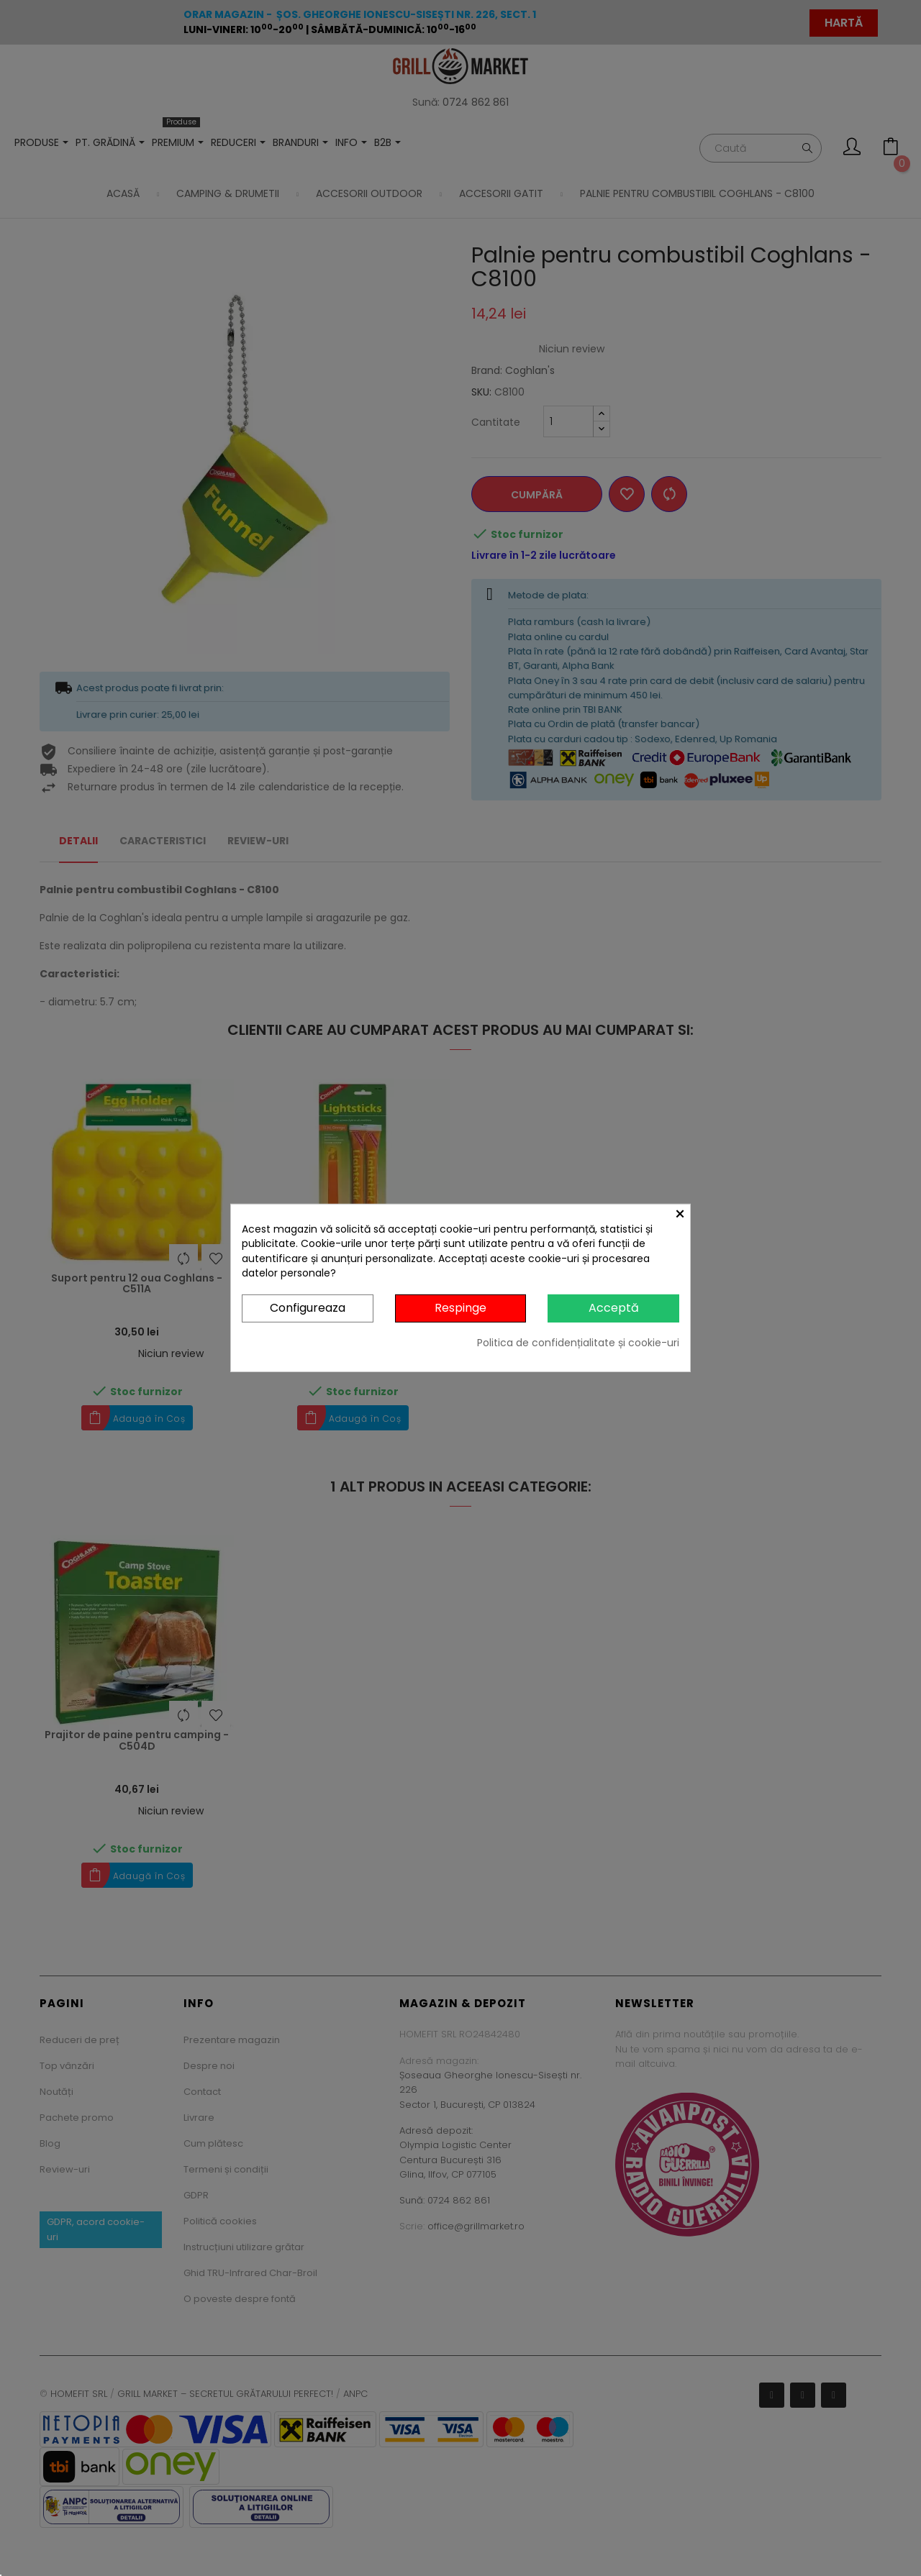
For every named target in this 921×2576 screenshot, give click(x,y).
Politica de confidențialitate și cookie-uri (578, 1342)
